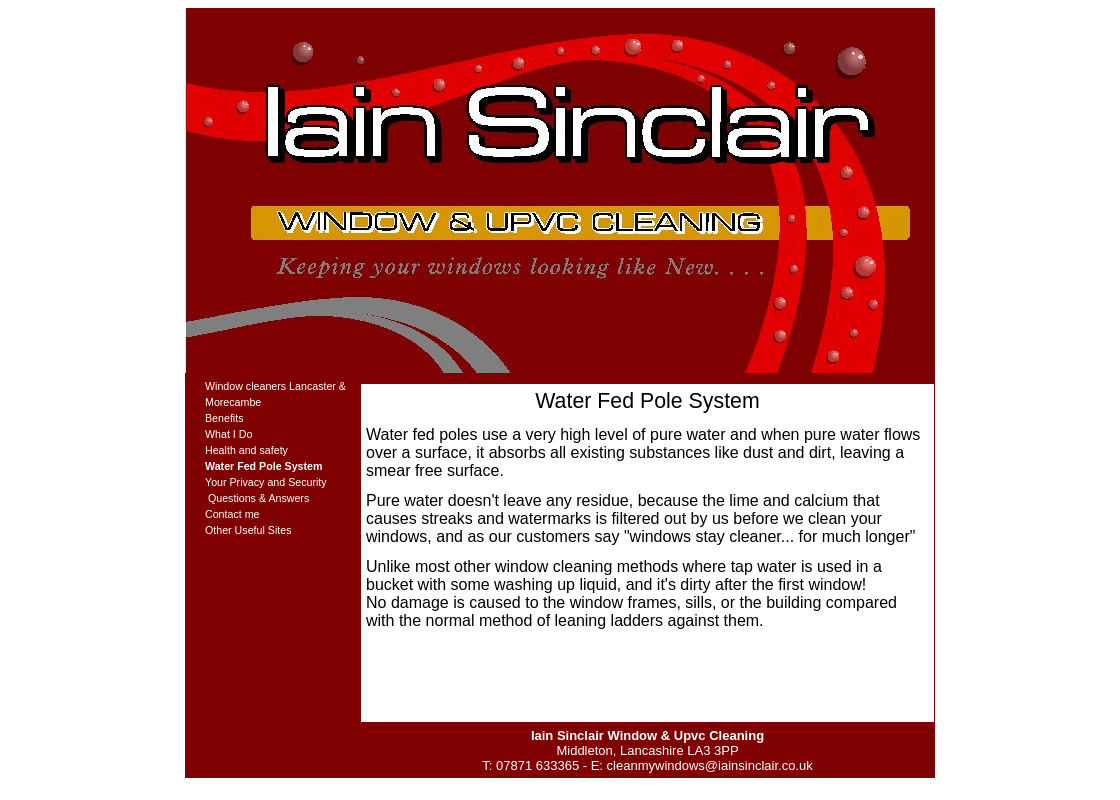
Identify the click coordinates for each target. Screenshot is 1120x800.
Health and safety (246, 450)
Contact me (232, 514)
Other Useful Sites (248, 530)
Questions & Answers (257, 498)
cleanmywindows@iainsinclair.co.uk (710, 765)
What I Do (228, 434)
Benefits (224, 418)
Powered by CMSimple (662, 785)
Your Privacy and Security (266, 482)
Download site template (550, 785)
